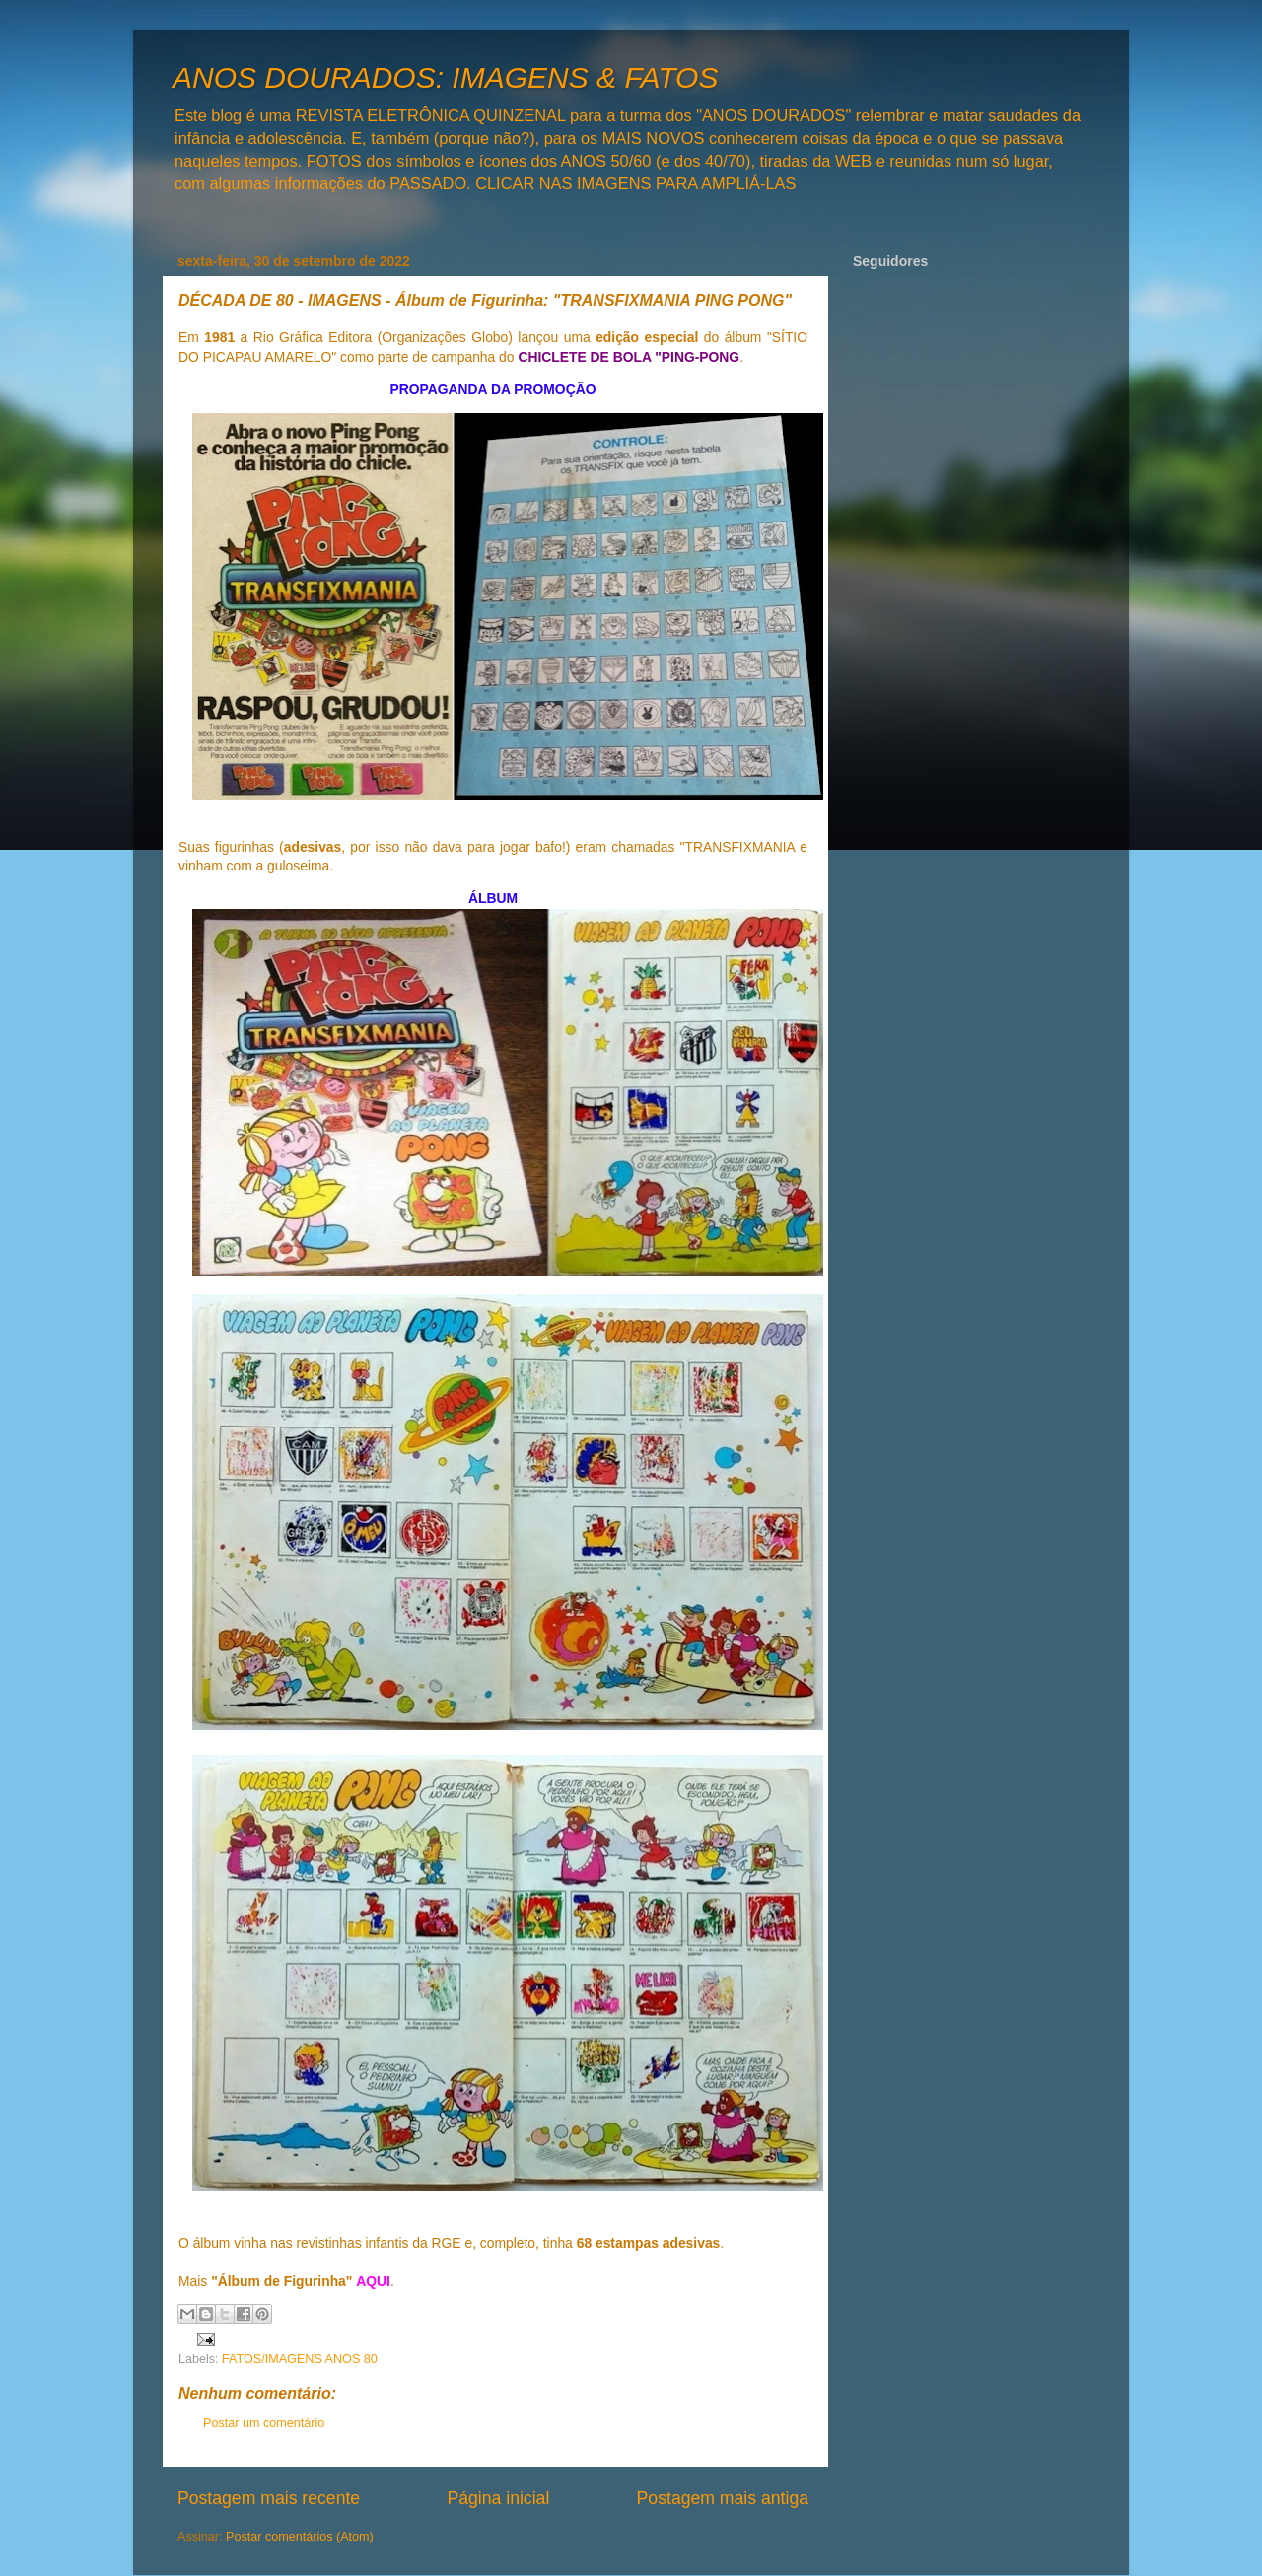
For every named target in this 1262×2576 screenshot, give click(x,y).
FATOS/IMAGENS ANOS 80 (300, 2359)
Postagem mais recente (268, 2498)
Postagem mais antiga (722, 2498)
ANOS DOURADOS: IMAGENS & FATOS (445, 77)
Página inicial (498, 2498)
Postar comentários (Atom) (300, 2536)
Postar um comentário (263, 2423)
